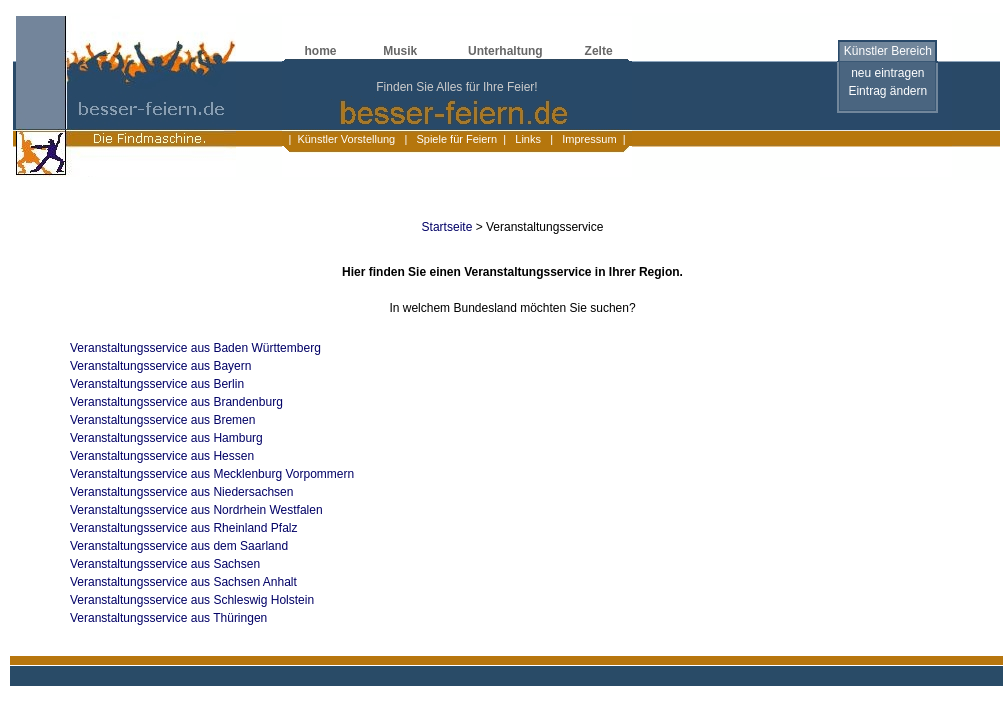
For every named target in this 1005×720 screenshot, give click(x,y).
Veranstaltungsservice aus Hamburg (166, 438)
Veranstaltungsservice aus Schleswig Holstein (192, 600)
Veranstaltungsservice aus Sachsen (165, 564)
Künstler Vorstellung (346, 139)
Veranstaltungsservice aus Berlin (157, 384)
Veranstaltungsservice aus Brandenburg (176, 402)
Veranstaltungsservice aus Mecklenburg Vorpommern (212, 474)
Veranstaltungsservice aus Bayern (160, 366)
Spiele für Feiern (455, 139)
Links (528, 139)
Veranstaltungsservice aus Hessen (162, 456)
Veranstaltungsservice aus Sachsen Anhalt (183, 582)
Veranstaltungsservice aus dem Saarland (179, 546)
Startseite (447, 227)
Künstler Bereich (888, 51)
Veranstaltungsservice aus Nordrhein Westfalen (196, 510)
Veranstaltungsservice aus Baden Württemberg (195, 348)
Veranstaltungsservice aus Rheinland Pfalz (183, 528)
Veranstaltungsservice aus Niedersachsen (181, 492)
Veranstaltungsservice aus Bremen (162, 420)
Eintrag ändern (887, 91)
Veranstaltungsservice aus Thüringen (168, 618)
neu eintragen (887, 73)
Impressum (588, 139)
